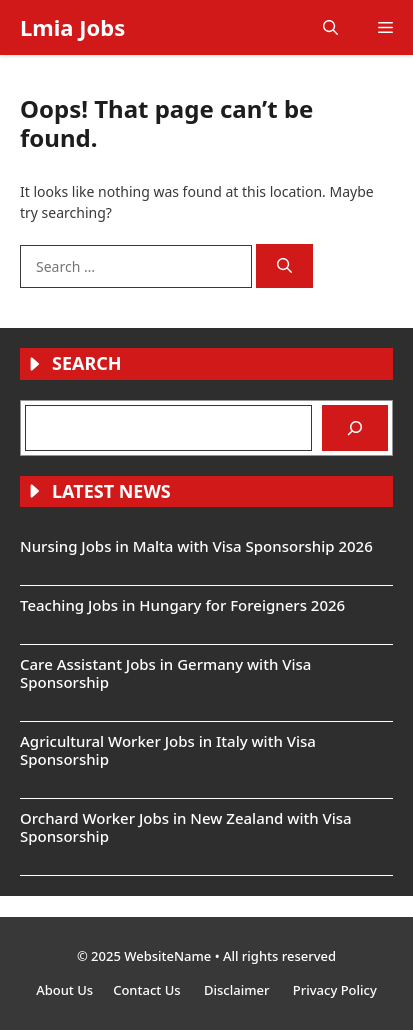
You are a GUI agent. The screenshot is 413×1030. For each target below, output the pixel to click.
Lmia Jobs (72, 27)
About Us (64, 990)
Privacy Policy (335, 990)
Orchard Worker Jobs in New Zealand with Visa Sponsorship (186, 827)
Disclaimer (238, 990)
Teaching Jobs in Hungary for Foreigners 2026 (182, 605)
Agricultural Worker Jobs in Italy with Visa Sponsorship (168, 750)
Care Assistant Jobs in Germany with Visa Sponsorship (165, 673)
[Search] (284, 266)
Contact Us (148, 990)
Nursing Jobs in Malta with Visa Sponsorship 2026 (196, 546)
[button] (330, 27)
